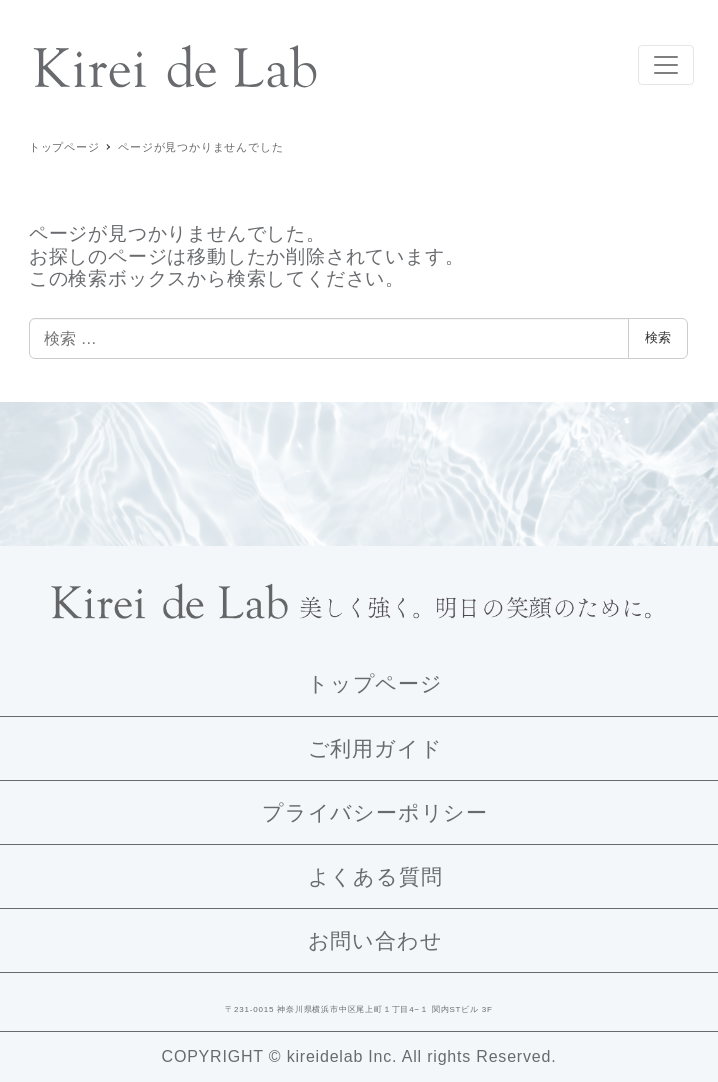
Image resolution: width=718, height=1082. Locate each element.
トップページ (375, 683)
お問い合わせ (375, 940)
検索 (658, 337)
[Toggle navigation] (666, 65)
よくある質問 (375, 876)
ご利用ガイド (375, 748)
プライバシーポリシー (375, 812)
